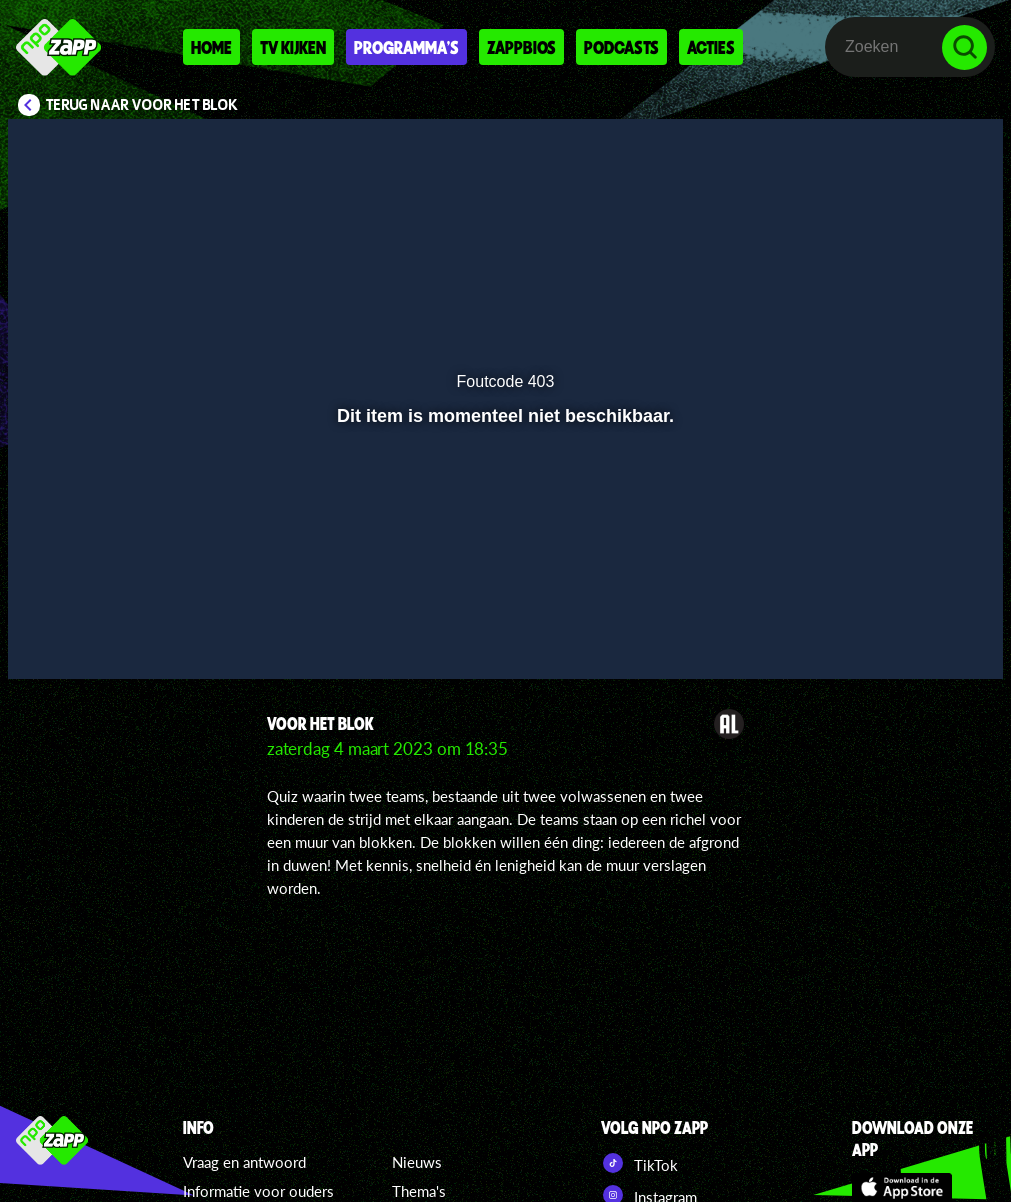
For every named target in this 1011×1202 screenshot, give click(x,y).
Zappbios (521, 47)
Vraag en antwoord (244, 1162)
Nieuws (417, 1162)
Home (211, 47)
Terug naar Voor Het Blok (142, 105)
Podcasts (621, 47)
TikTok (639, 1163)
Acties (711, 47)
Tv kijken (293, 47)
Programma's (406, 47)
